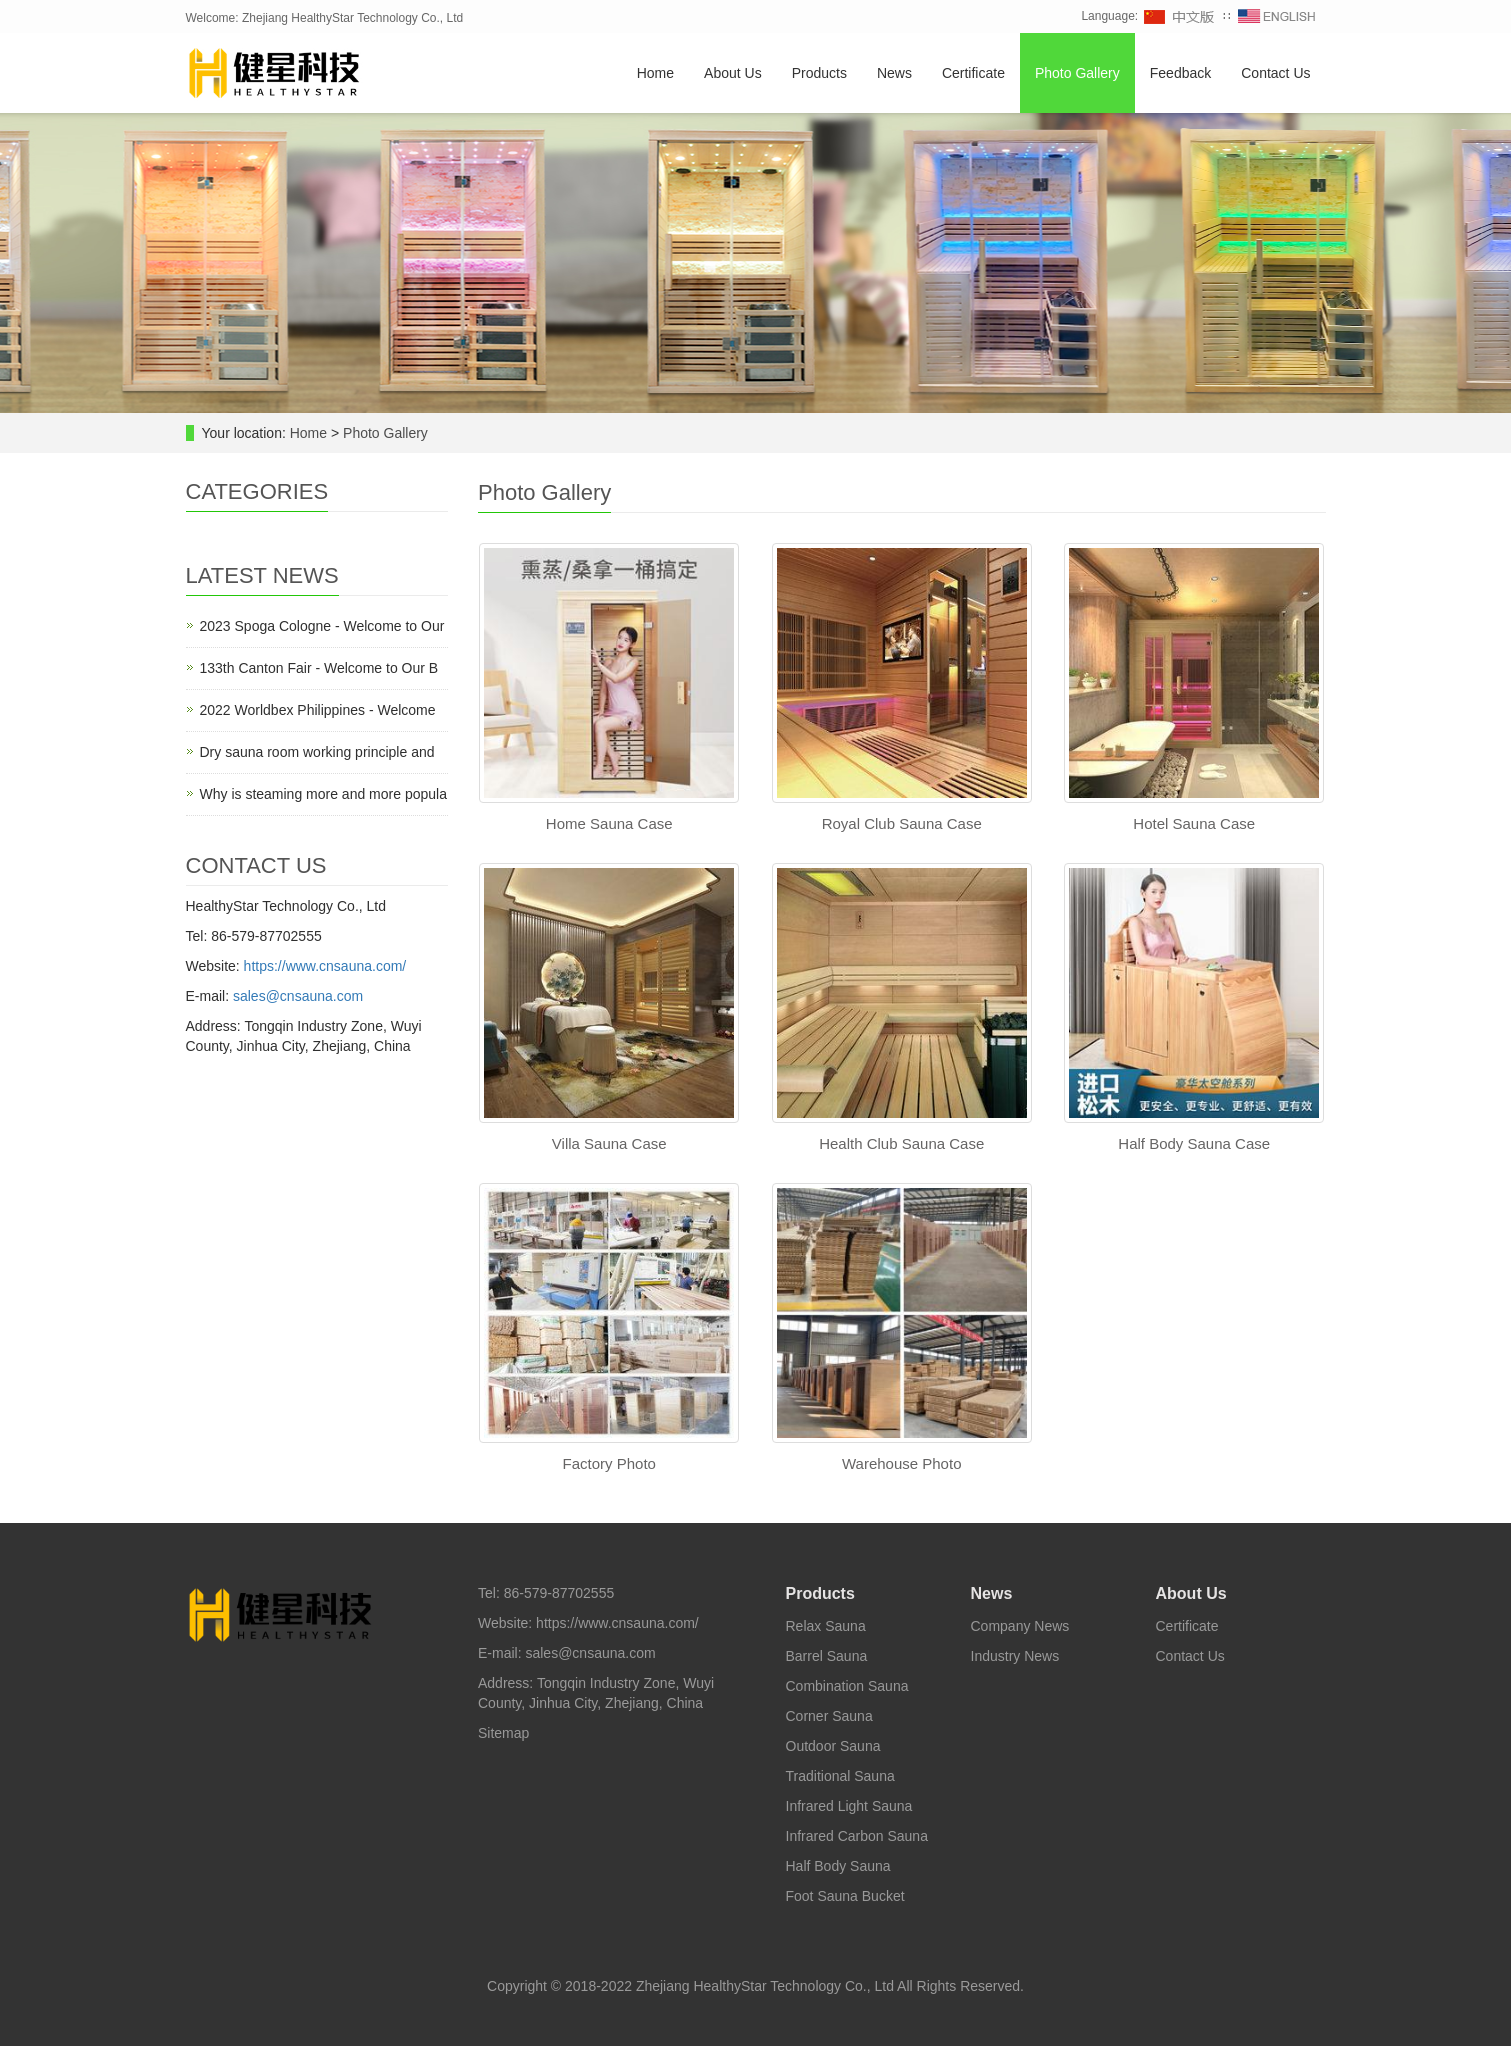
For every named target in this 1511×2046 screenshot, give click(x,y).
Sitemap (503, 1733)
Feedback (1180, 73)
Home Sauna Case (609, 823)
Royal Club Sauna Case (902, 823)
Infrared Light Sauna (849, 1806)
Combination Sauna (847, 1686)
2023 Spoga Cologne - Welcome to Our (322, 626)
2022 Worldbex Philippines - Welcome (318, 710)
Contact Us (1275, 73)
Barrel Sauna (827, 1656)
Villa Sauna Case (609, 1143)
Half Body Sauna (838, 1866)
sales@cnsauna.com (298, 996)
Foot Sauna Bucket (845, 1896)
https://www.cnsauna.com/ (325, 966)
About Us (733, 73)
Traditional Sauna (840, 1776)
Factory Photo (609, 1463)
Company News (1020, 1626)
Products (819, 73)
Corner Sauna (829, 1716)
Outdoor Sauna (833, 1746)
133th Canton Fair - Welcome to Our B (319, 668)
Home (655, 73)
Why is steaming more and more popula (323, 794)
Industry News (1015, 1656)
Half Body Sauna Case (1194, 1143)
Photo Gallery (1077, 73)
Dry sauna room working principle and (317, 752)
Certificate (973, 73)
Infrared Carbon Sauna (857, 1836)
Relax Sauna (826, 1626)
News (894, 73)
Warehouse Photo (902, 1463)
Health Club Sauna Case (901, 1143)
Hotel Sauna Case (1194, 823)
